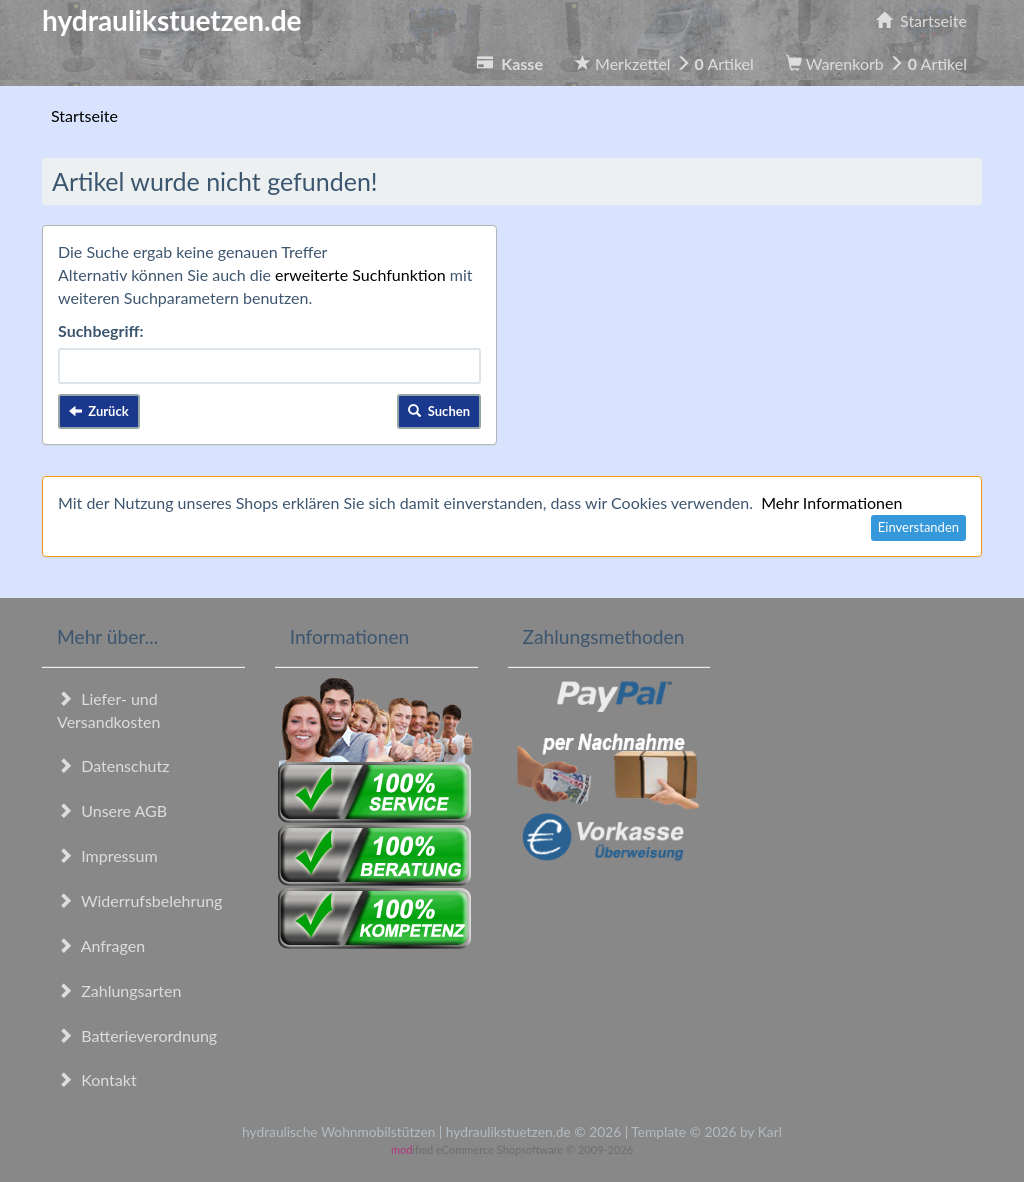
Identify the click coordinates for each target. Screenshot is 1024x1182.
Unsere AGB (112, 810)
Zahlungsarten (119, 990)
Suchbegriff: (101, 330)
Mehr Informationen (831, 502)
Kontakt (97, 1079)
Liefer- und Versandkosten (108, 710)
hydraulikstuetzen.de (172, 20)
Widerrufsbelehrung (139, 900)
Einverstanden (918, 527)
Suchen (439, 411)
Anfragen (101, 945)
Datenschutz (113, 765)
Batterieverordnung (137, 1035)
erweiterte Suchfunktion (360, 274)
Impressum (107, 855)
